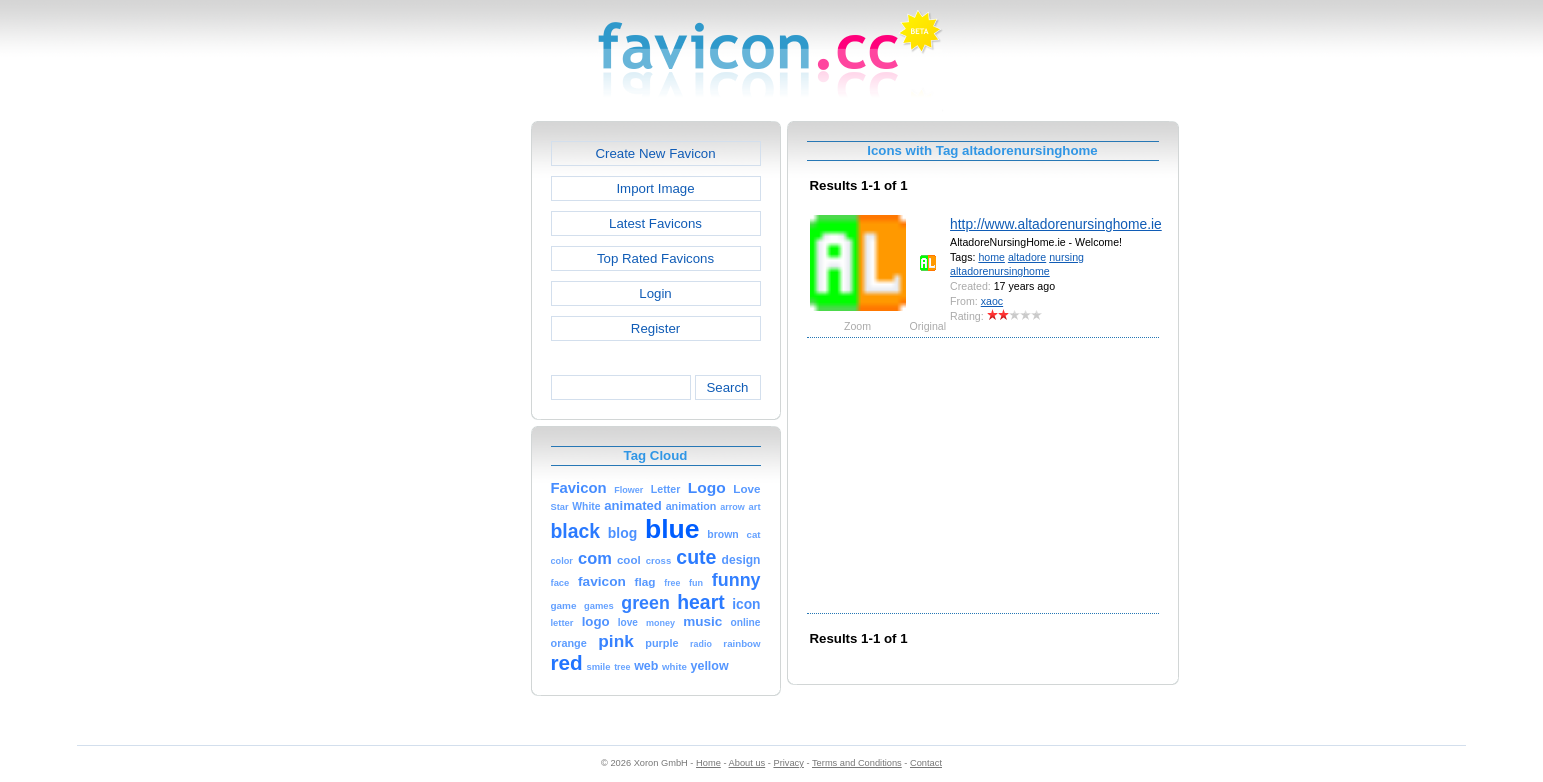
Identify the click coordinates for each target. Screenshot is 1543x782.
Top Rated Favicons (655, 258)
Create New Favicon (655, 153)
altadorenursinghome (1000, 271)
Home (708, 763)
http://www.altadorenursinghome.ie (1056, 224)
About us (747, 763)
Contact (926, 763)
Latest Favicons (655, 223)
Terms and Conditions (857, 763)
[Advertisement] (445, 421)
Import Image (655, 188)
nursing (1066, 257)
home (991, 257)
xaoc (992, 301)
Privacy (788, 763)
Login (655, 293)
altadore (1027, 257)
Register (655, 328)
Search (727, 387)
